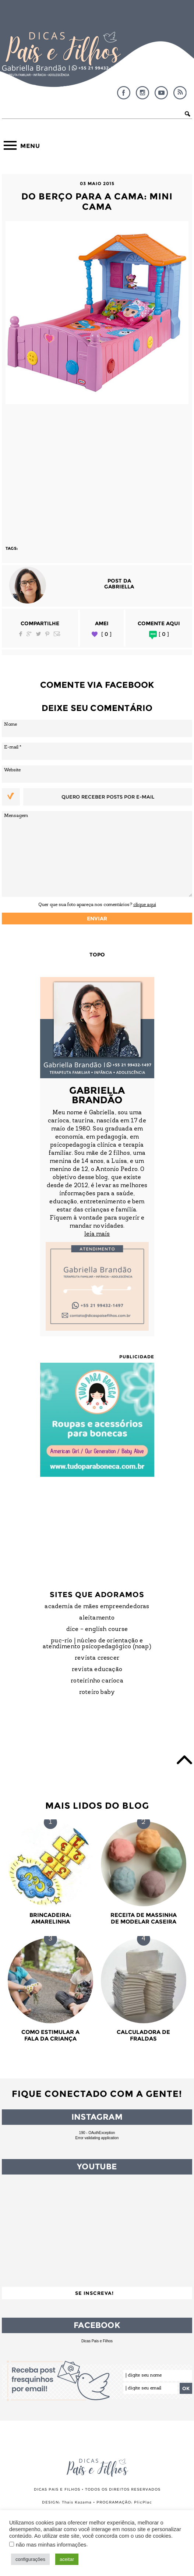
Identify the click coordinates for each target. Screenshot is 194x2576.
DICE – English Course (97, 1629)
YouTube (161, 92)
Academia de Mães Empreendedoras (97, 1607)
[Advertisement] (97, 471)
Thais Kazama (77, 2502)
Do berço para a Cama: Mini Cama (97, 201)
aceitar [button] (67, 2559)
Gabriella (119, 586)
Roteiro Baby (97, 1692)
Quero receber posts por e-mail (107, 797)
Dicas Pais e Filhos (97, 2341)
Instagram (142, 92)
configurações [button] (30, 2559)
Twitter (38, 633)
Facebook (123, 92)
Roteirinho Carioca (97, 1681)
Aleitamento (96, 1618)
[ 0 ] (106, 634)
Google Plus (29, 633)
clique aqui (144, 904)
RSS (180, 92)
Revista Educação (97, 1670)
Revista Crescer (97, 1658)
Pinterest (47, 633)
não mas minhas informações (51, 2545)
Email (57, 633)
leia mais (97, 1234)
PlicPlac (143, 2502)
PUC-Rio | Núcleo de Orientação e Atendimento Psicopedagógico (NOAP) (97, 1644)
